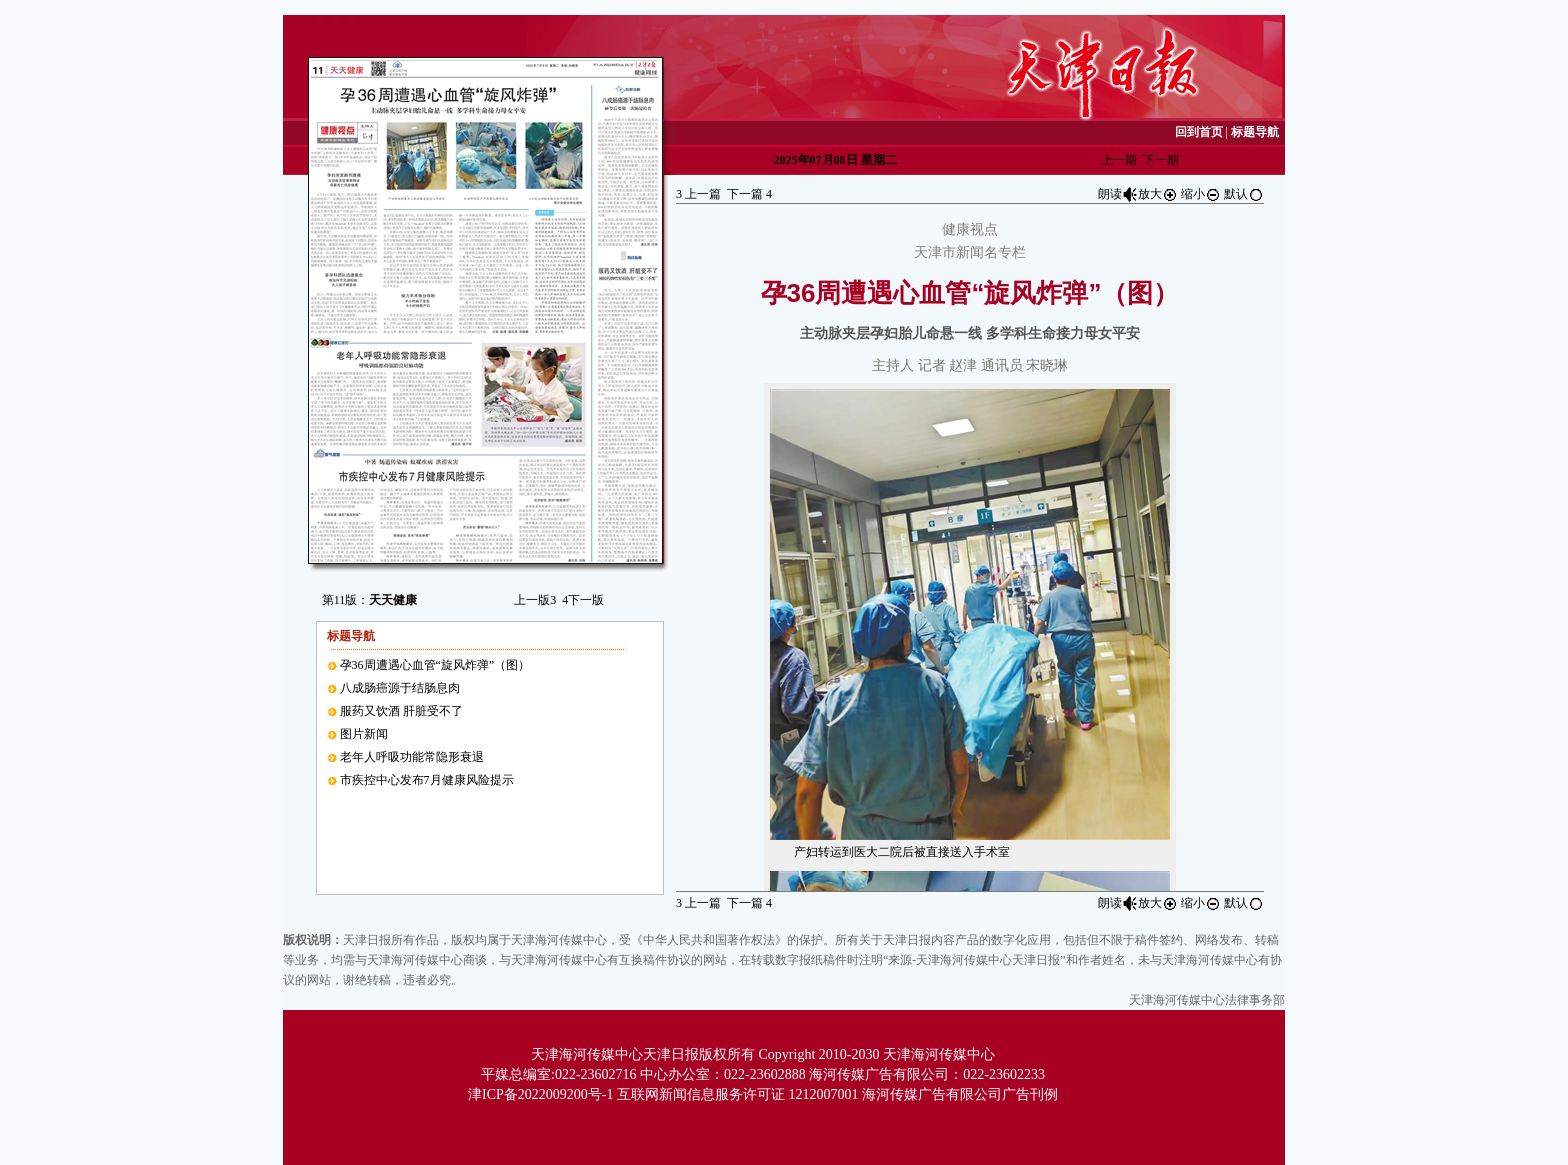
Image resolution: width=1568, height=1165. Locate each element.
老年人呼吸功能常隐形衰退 (412, 757)
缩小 (1201, 194)
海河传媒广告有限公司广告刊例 (960, 1094)
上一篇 (698, 194)
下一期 (1161, 160)
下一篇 (749, 194)
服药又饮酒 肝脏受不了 (401, 711)
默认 (1244, 194)
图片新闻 (364, 734)
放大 (1158, 194)
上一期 (1119, 160)
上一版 (535, 600)
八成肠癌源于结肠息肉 (400, 688)
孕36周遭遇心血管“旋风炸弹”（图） (435, 665)
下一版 (583, 600)
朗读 (1118, 194)
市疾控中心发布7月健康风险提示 (427, 780)
